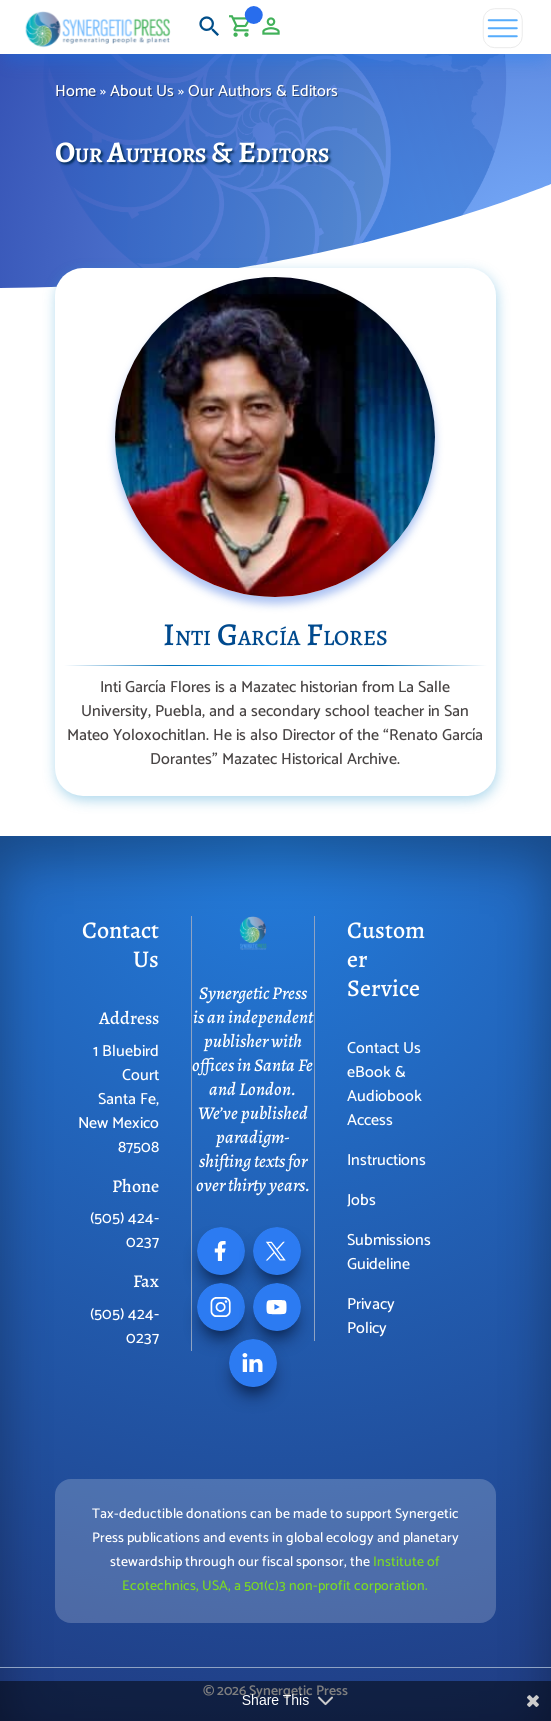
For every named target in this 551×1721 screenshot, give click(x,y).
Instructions (386, 1160)
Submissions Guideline (389, 1252)
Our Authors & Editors (265, 91)
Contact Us (384, 1048)
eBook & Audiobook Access (384, 1096)
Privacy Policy (371, 1316)
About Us (142, 91)
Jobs (361, 1200)
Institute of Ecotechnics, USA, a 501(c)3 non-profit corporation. (281, 1574)
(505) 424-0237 (124, 1230)
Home (75, 91)
